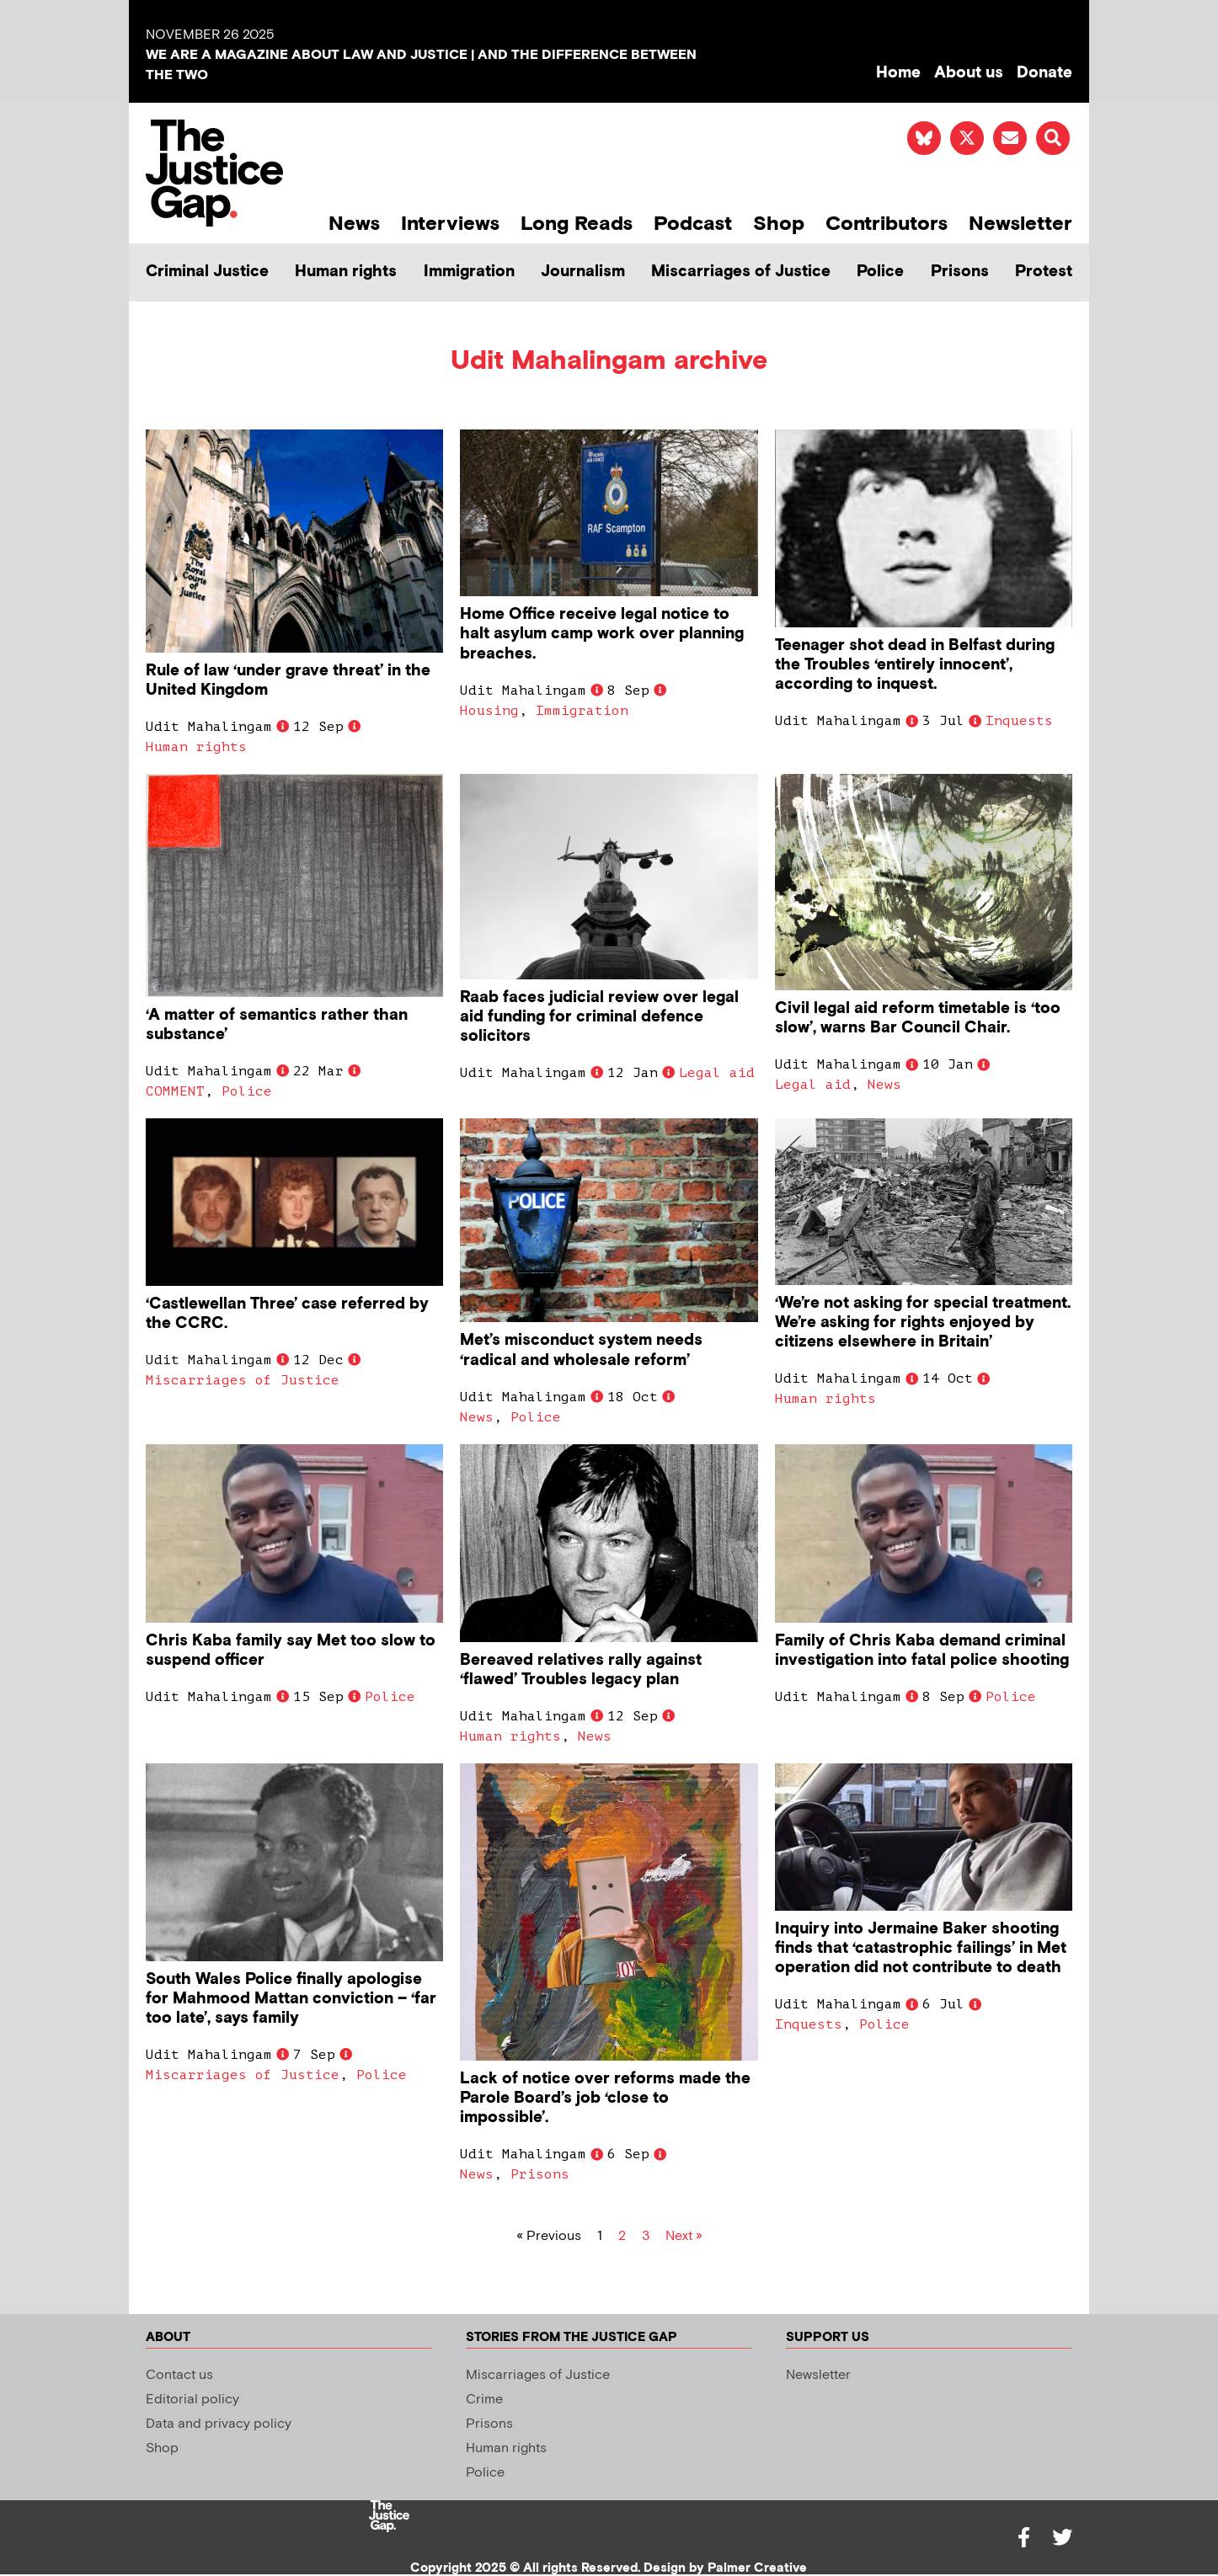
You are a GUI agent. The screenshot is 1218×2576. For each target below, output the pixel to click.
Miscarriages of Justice (741, 271)
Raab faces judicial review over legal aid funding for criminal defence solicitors (599, 1017)
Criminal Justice (207, 271)
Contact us (179, 2375)
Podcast (693, 224)
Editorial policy (192, 2399)
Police (880, 271)
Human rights (346, 271)
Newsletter (1020, 224)
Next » (683, 2236)
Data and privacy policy (218, 2424)
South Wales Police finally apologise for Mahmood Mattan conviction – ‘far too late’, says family (291, 1999)
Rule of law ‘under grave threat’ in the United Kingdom (288, 680)
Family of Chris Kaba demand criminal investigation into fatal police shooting (922, 1650)
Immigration (469, 271)
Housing (489, 710)
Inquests (1019, 720)
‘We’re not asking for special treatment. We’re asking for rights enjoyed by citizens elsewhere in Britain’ (923, 1322)
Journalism (583, 271)
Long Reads (577, 224)
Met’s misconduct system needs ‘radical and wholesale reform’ (581, 1350)
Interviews (450, 224)
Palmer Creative (757, 2568)
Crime (484, 2399)
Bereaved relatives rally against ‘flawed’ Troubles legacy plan (581, 1670)
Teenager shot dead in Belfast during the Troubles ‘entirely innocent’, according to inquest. (915, 665)
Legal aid (717, 1072)
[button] (1053, 138)
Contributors (886, 224)
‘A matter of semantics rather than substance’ (277, 1025)
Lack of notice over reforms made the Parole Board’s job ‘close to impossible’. (605, 2098)
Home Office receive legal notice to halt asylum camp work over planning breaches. (602, 634)
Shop (778, 224)
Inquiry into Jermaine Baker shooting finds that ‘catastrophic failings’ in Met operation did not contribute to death (920, 1948)
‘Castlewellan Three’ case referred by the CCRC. (287, 1313)
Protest (1043, 271)
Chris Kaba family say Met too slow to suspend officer (290, 1650)
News (354, 224)
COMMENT (175, 1091)
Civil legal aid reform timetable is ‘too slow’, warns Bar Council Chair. (917, 1018)
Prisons (960, 271)
